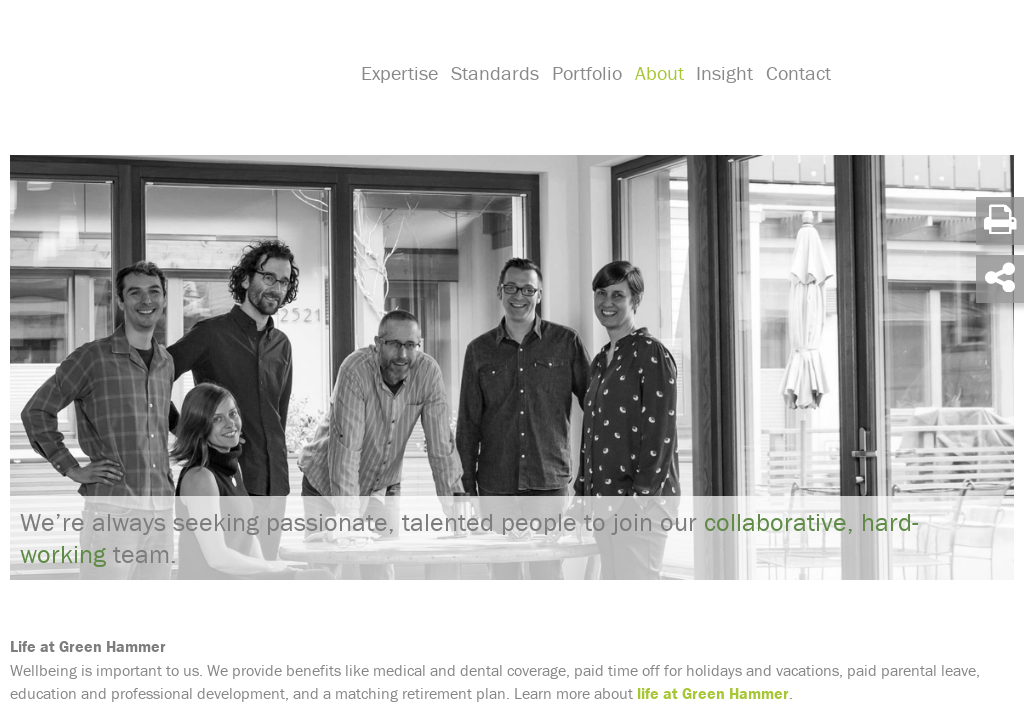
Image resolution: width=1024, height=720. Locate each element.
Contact (791, 95)
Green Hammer (172, 74)
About (654, 95)
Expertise (398, 95)
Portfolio (584, 95)
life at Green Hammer (713, 691)
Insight (719, 95)
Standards (493, 95)
